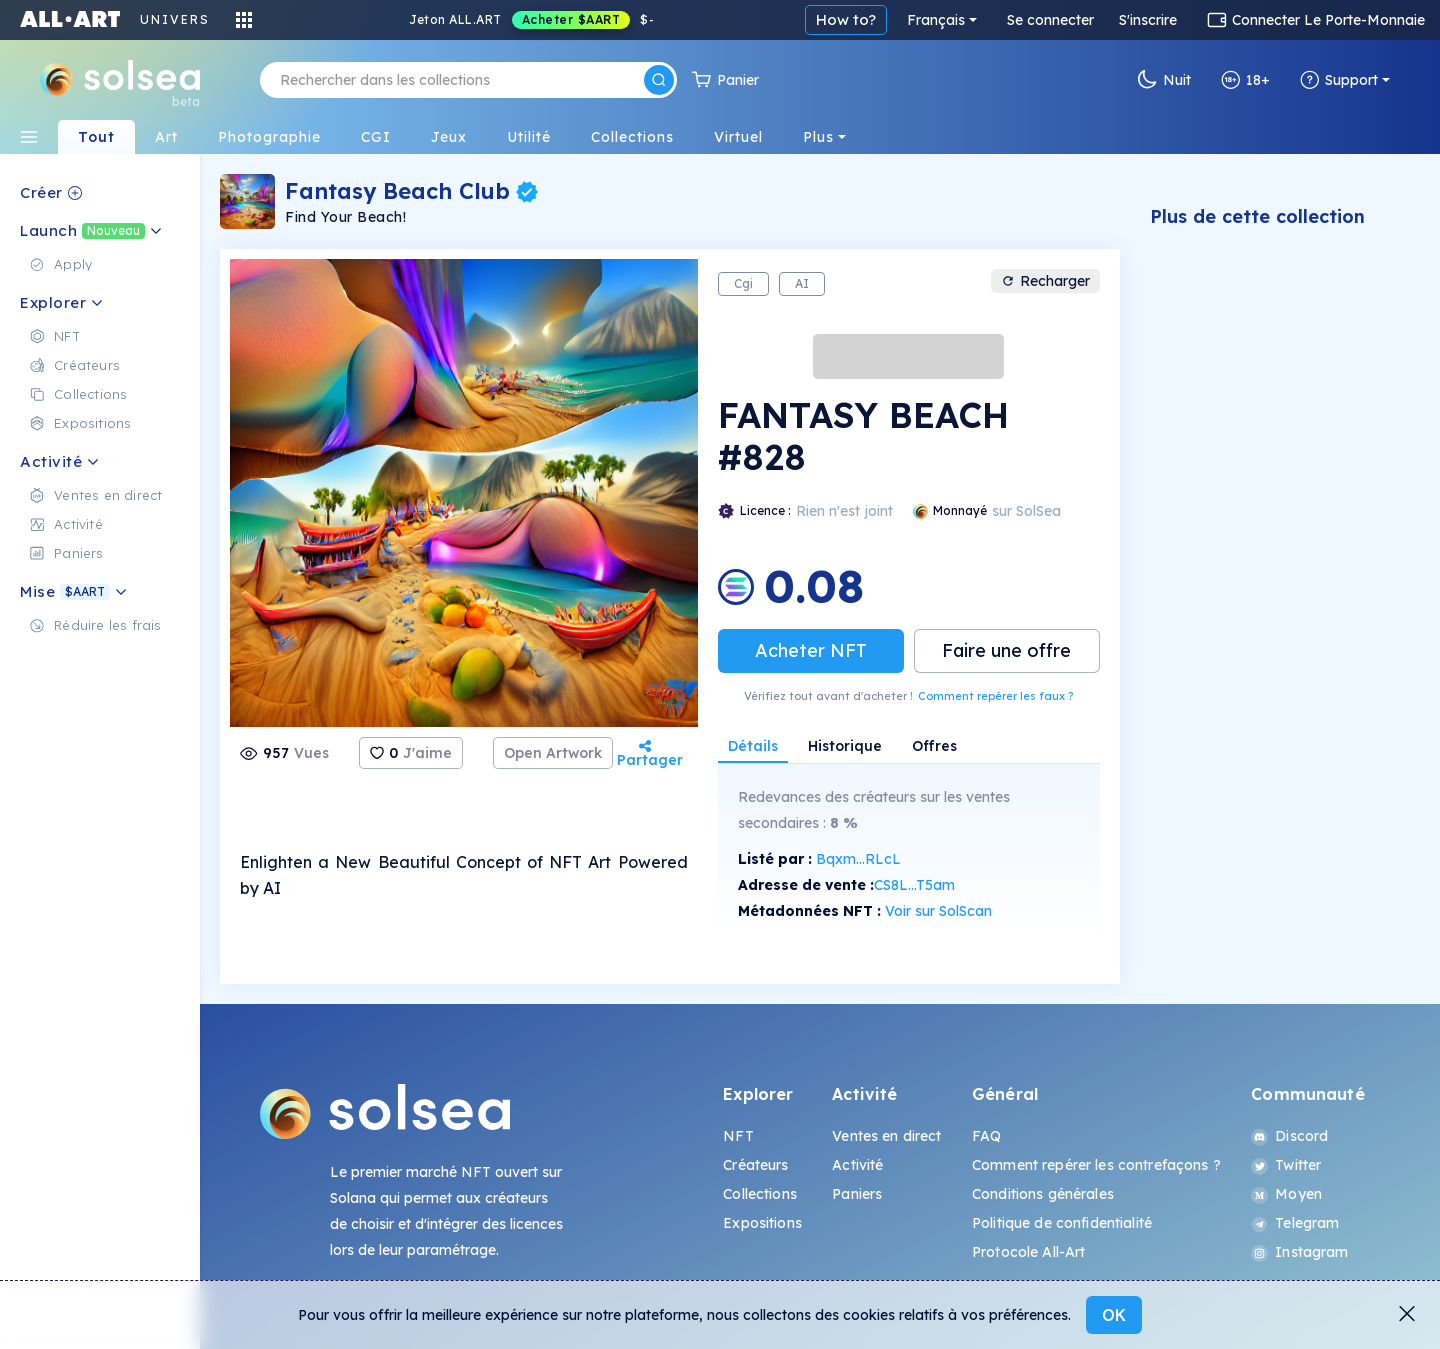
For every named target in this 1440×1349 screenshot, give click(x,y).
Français (936, 20)
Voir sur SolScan (938, 911)
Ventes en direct (886, 1136)
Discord (1289, 1136)
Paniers (857, 1194)
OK (1114, 1315)
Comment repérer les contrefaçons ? (1096, 1165)
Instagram (1299, 1252)
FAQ (986, 1136)
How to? (846, 19)
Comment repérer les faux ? (995, 696)
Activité (857, 1165)
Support (1339, 80)
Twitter (1286, 1165)
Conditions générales (1043, 1194)
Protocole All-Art (1028, 1252)
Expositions (762, 1223)
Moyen (1286, 1194)
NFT (738, 1136)
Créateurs (755, 1165)
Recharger (1045, 281)
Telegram (1295, 1223)
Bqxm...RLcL (858, 859)
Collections (760, 1194)
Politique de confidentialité (1062, 1223)
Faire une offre (1006, 650)
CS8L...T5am (914, 885)
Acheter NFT (811, 650)
